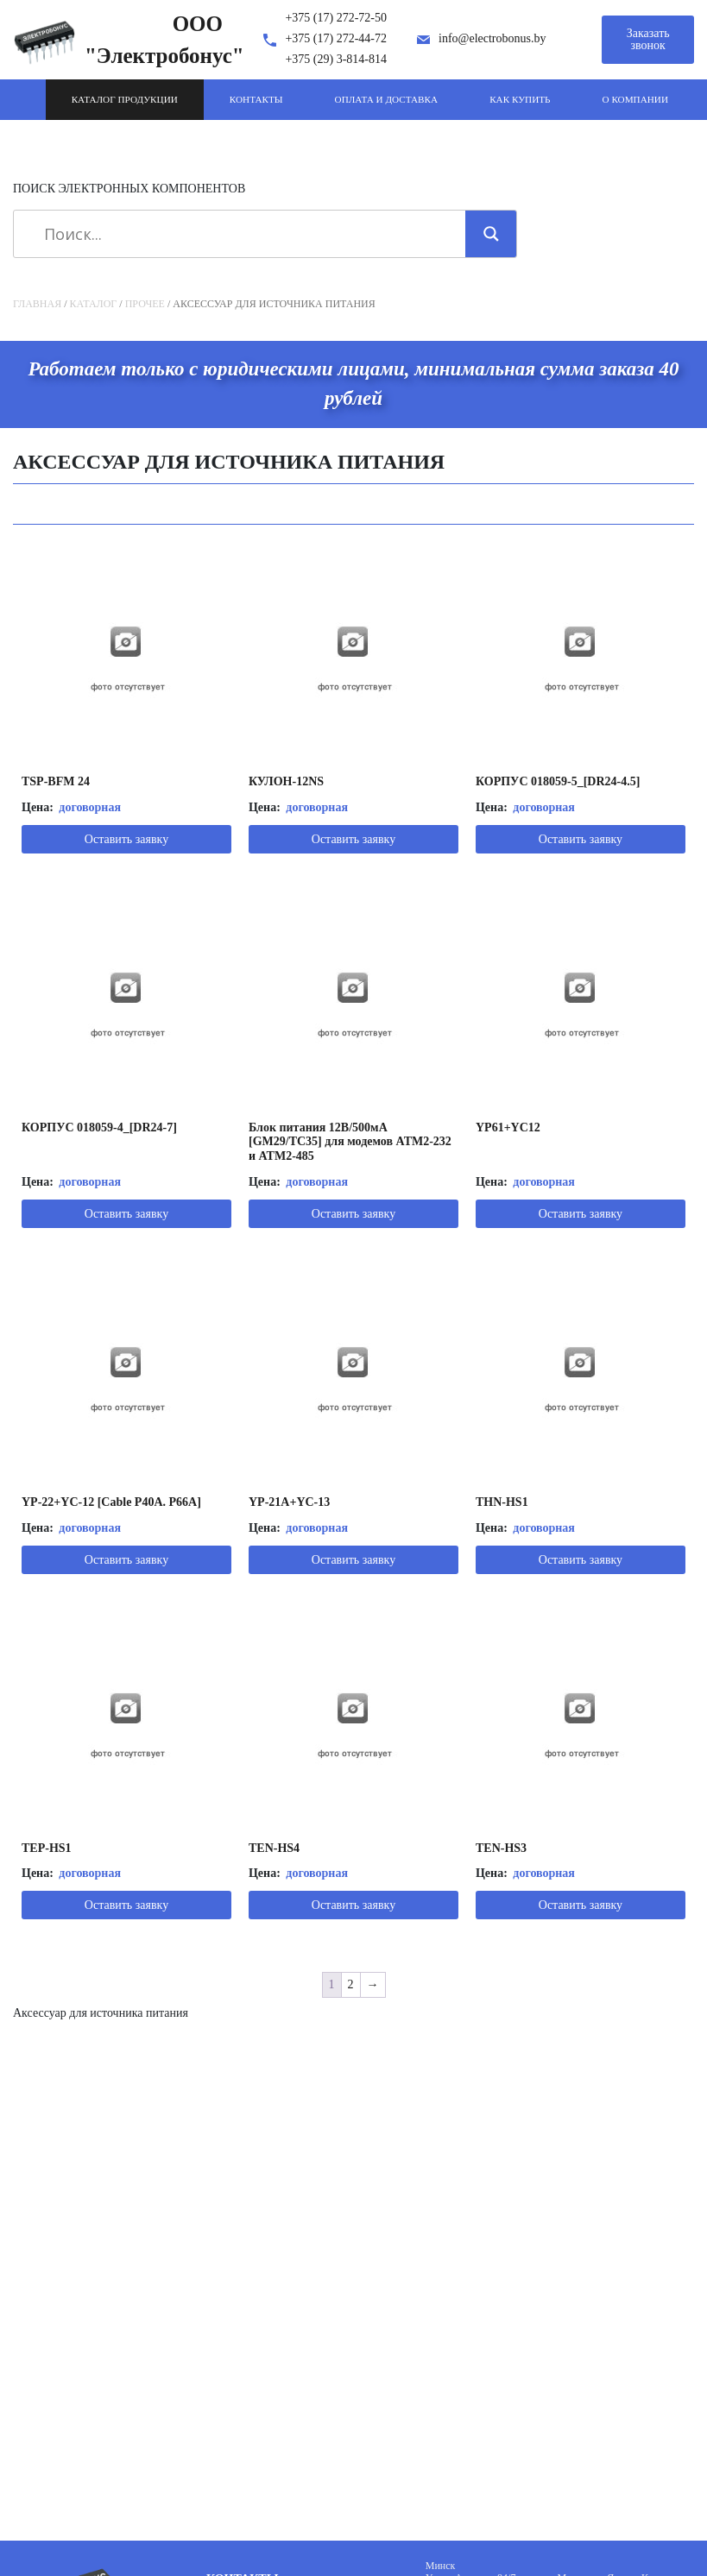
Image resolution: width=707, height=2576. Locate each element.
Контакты (256, 99)
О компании (635, 99)
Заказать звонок (648, 39)
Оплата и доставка (387, 99)
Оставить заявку (126, 839)
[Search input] (245, 234)
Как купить (519, 99)
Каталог (93, 304)
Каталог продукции (125, 99)
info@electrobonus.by (492, 38)
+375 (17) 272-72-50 (336, 17)
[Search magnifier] (491, 234)
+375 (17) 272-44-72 (336, 38)
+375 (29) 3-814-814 (336, 59)
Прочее (145, 304)
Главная (37, 304)
